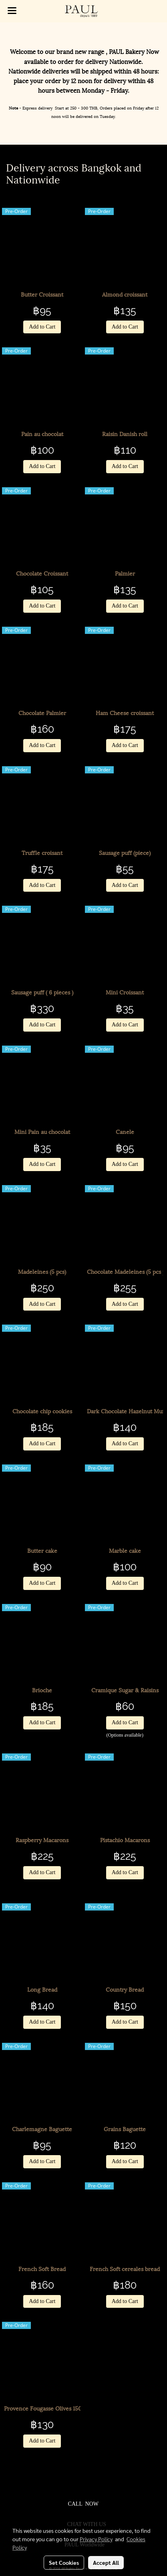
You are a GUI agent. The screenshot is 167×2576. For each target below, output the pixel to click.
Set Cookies (64, 2562)
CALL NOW (83, 2504)
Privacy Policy (96, 2538)
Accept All (106, 2562)
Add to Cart (42, 327)
